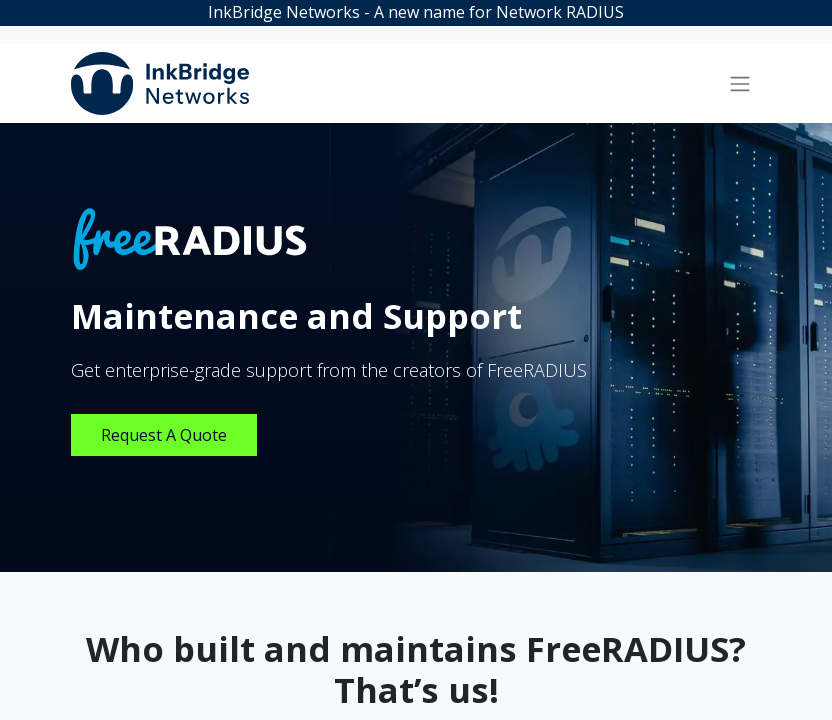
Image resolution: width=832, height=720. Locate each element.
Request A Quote (164, 435)
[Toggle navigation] (740, 84)
